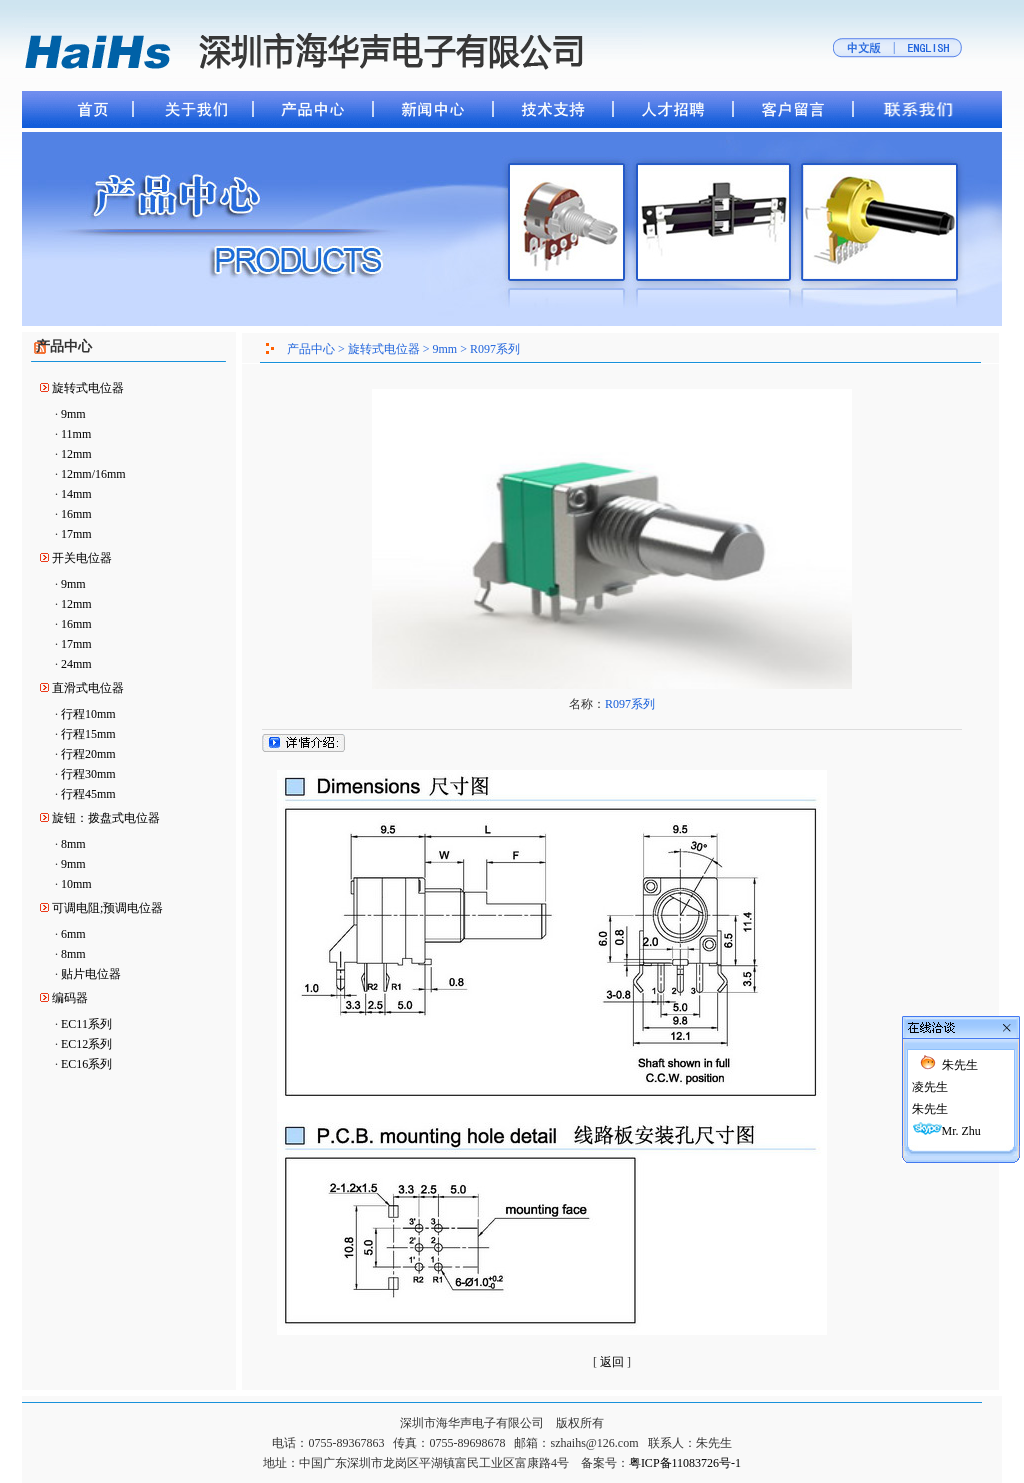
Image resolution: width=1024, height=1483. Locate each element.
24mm (76, 664)
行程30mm (88, 774)
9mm (73, 414)
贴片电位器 (91, 974)
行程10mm (88, 714)
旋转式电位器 (88, 388)
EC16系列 (86, 1064)
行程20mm (88, 754)
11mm (76, 434)
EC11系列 (86, 1024)
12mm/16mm (93, 474)
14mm (76, 494)
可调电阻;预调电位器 (107, 908)
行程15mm (88, 734)
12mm (76, 454)
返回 (612, 1362)
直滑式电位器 (88, 688)
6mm (73, 934)
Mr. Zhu (961, 1069)
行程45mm (88, 794)
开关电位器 (82, 558)
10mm (76, 884)
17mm (76, 534)
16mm (76, 514)
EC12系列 (86, 1044)
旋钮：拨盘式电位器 (106, 818)
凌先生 (930, 1025)
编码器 (70, 998)
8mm (73, 844)
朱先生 (960, 1003)
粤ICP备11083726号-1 (685, 1463)
